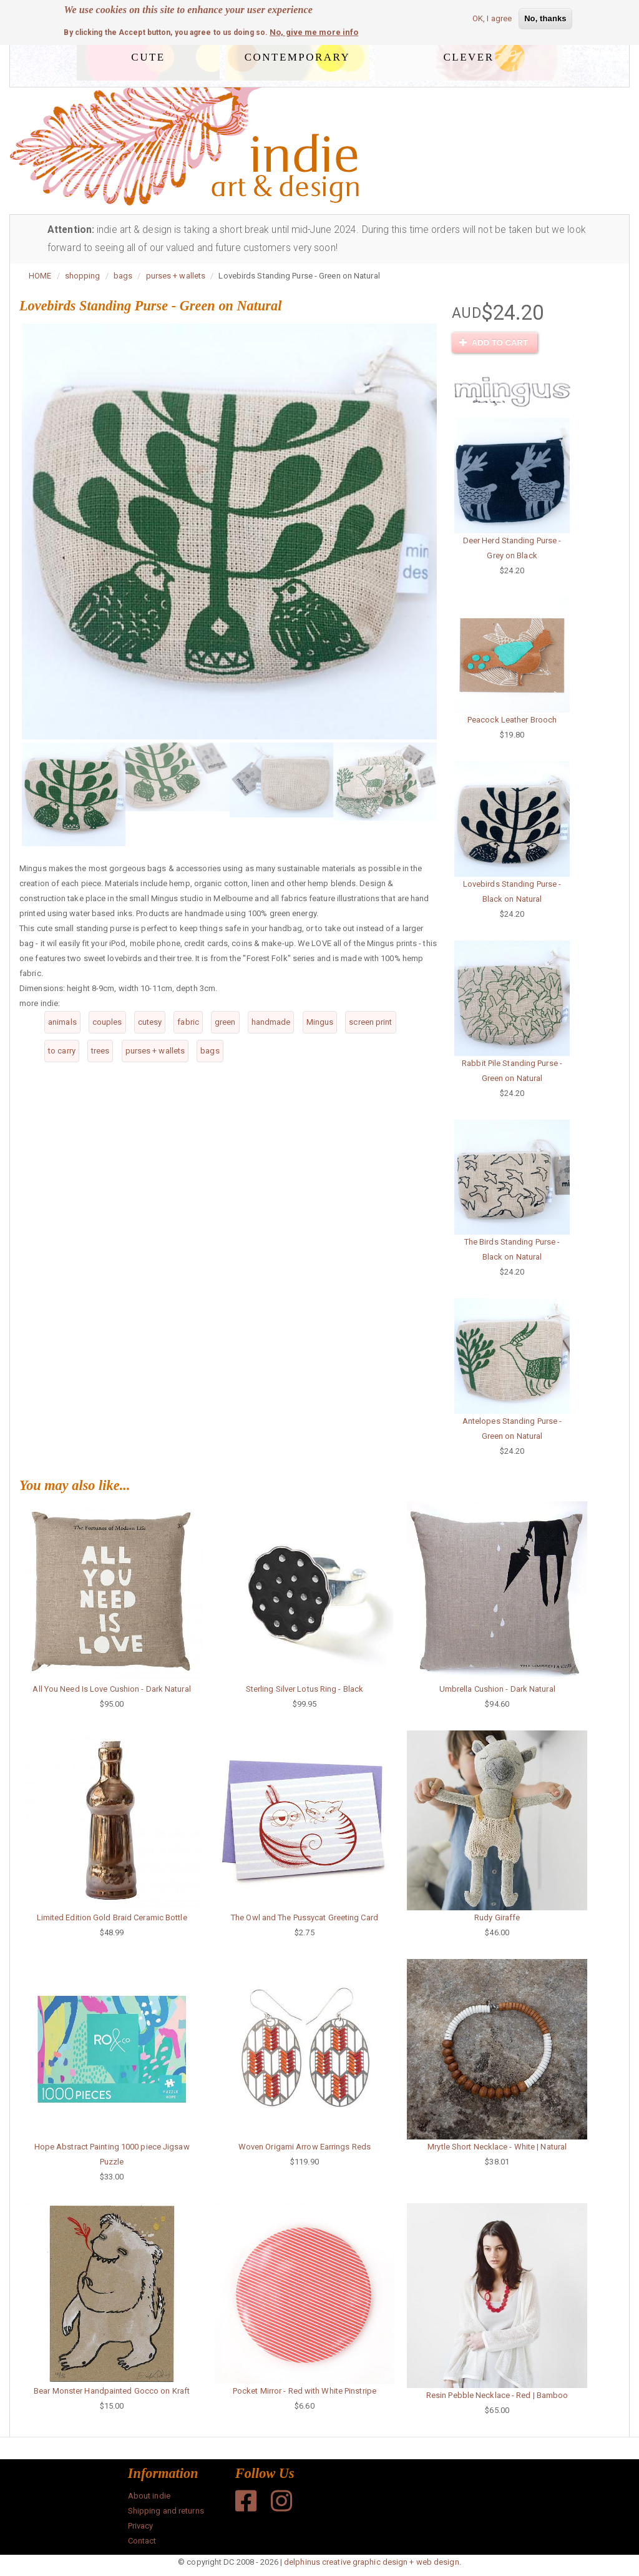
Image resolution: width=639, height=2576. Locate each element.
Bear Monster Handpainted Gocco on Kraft (112, 2391)
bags (123, 275)
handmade (271, 1022)
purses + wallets (176, 275)
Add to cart (493, 342)
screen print (370, 1022)
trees (100, 1050)
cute (148, 55)
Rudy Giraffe (497, 1917)
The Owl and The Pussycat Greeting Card (304, 1917)
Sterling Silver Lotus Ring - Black (304, 1689)
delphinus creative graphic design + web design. (372, 2562)
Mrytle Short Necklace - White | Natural (497, 2146)
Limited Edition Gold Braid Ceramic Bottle (112, 1917)
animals (62, 1022)
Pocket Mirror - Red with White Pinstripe (304, 2391)
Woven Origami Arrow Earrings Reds (304, 2146)
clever (469, 55)
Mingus (320, 1022)
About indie (149, 2495)
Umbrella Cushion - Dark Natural (497, 1689)
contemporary (297, 55)
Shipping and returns (166, 2510)
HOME (40, 275)
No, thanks (545, 18)
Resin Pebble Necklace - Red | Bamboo (497, 2395)
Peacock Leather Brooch (512, 719)
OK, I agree (492, 18)
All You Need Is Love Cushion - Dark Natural (111, 1689)
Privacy (141, 2525)
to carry (62, 1050)
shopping (82, 275)
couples (107, 1022)
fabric (188, 1022)
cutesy (150, 1022)
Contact (142, 2540)
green (225, 1022)
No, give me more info (314, 32)
